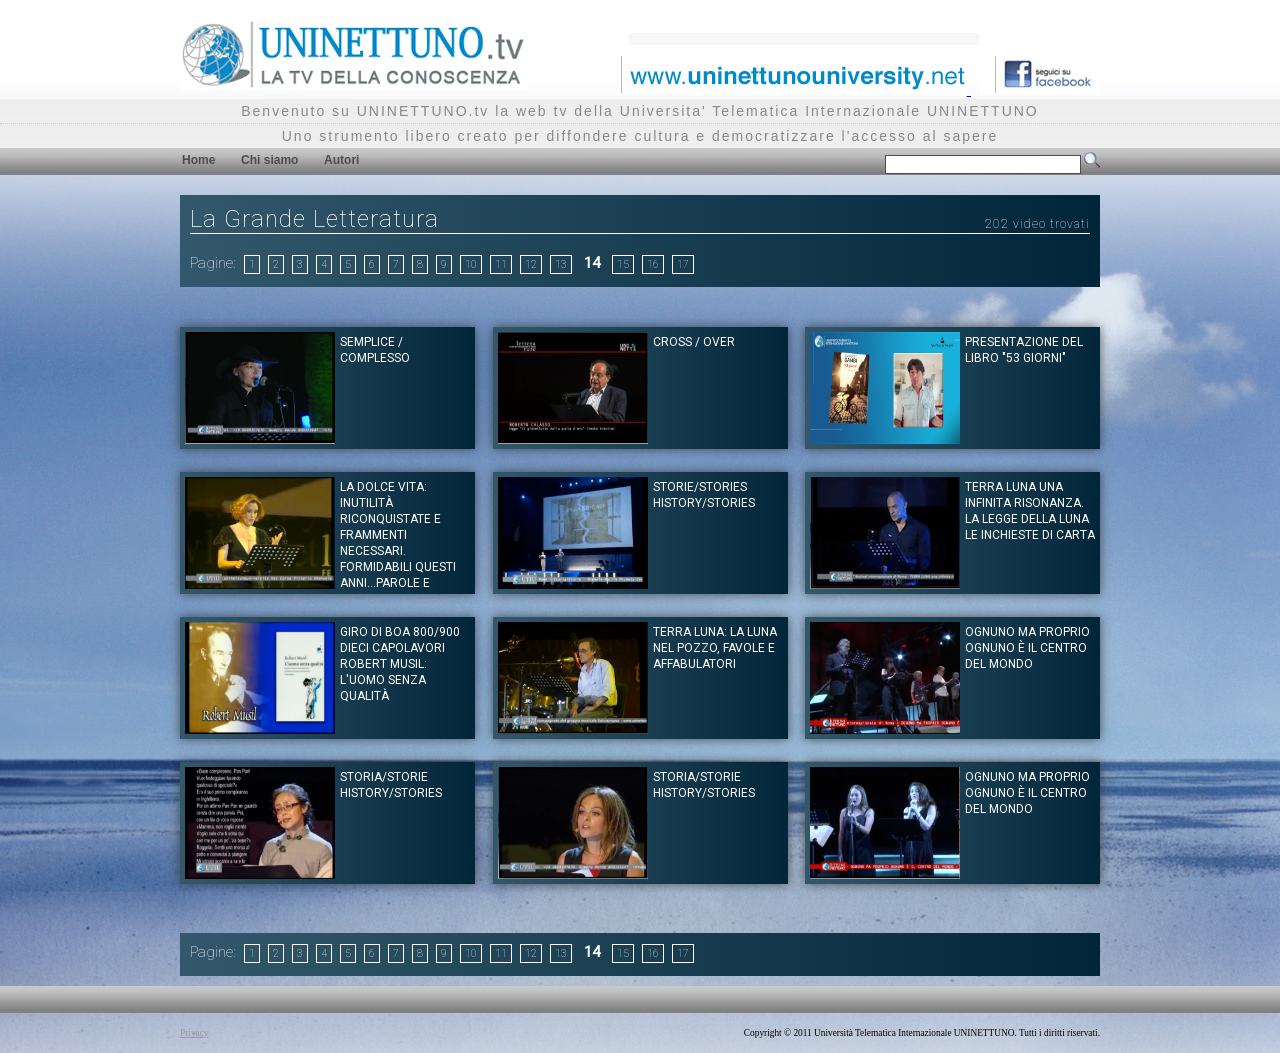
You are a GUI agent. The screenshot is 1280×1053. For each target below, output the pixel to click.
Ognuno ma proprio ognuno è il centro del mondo (1027, 648)
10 (471, 264)
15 (623, 264)
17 (683, 264)
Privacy (194, 1033)
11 (501, 264)
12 (531, 264)
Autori (341, 160)
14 (592, 263)
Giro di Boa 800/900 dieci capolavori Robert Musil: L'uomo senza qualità (400, 664)
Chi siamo (269, 160)
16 (653, 264)
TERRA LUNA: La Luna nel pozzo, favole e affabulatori (715, 648)
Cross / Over (694, 342)
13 (561, 264)
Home (198, 160)
